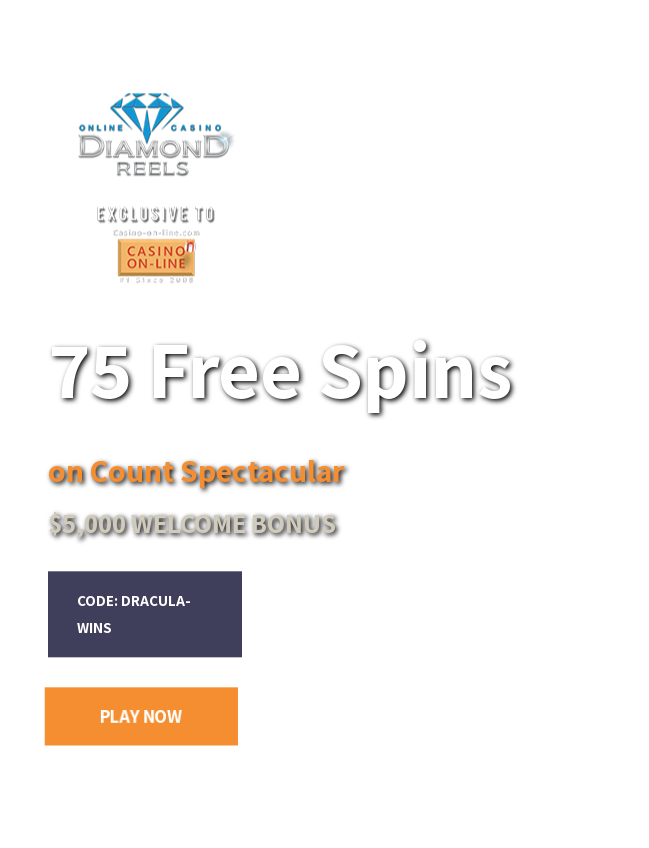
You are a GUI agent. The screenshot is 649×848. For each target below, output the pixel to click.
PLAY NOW (141, 716)
